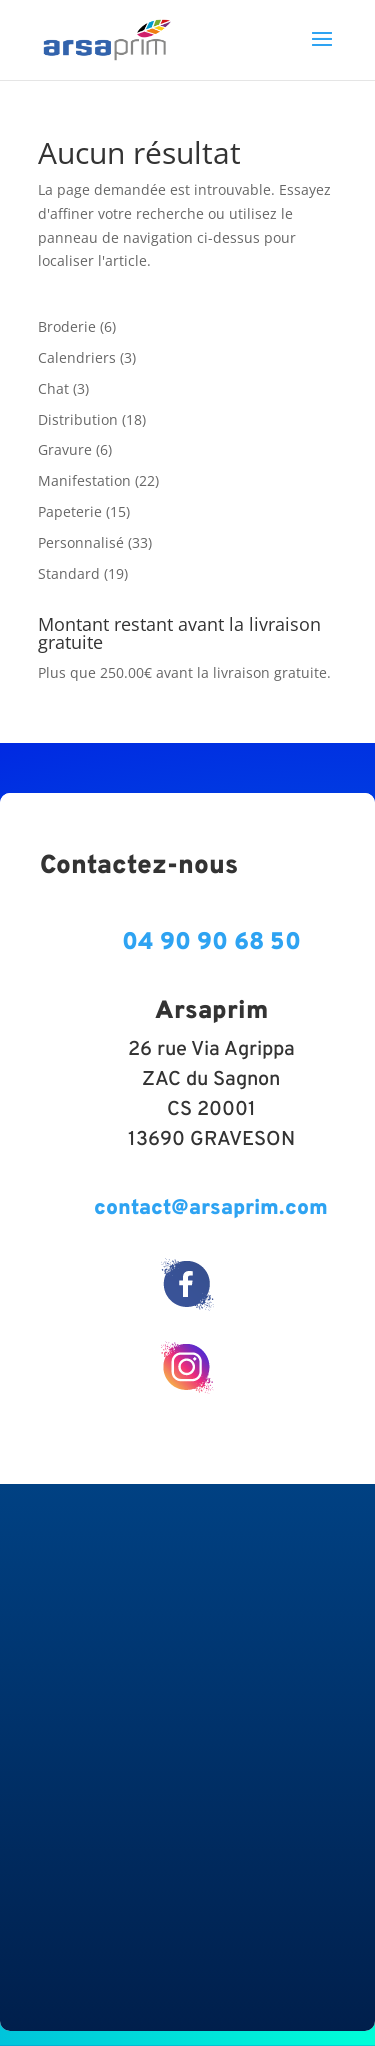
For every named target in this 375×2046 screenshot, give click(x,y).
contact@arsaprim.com (211, 1208)
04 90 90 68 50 (211, 943)
